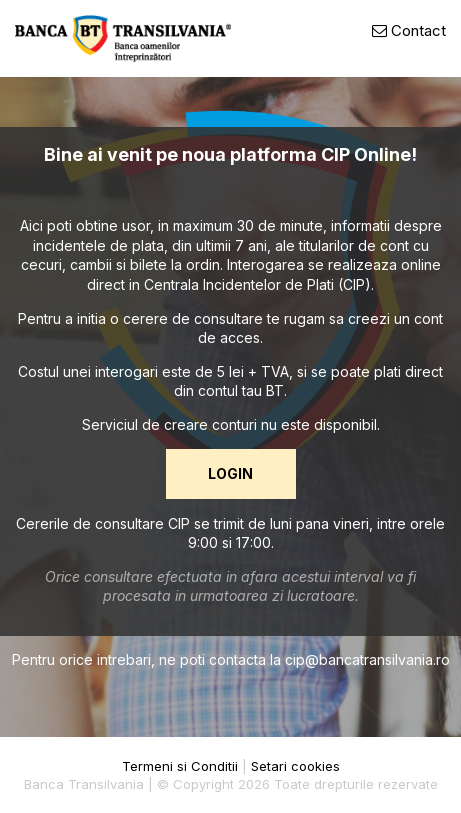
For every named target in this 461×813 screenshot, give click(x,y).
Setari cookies (295, 766)
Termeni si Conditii (180, 766)
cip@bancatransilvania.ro (367, 659)
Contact (409, 30)
